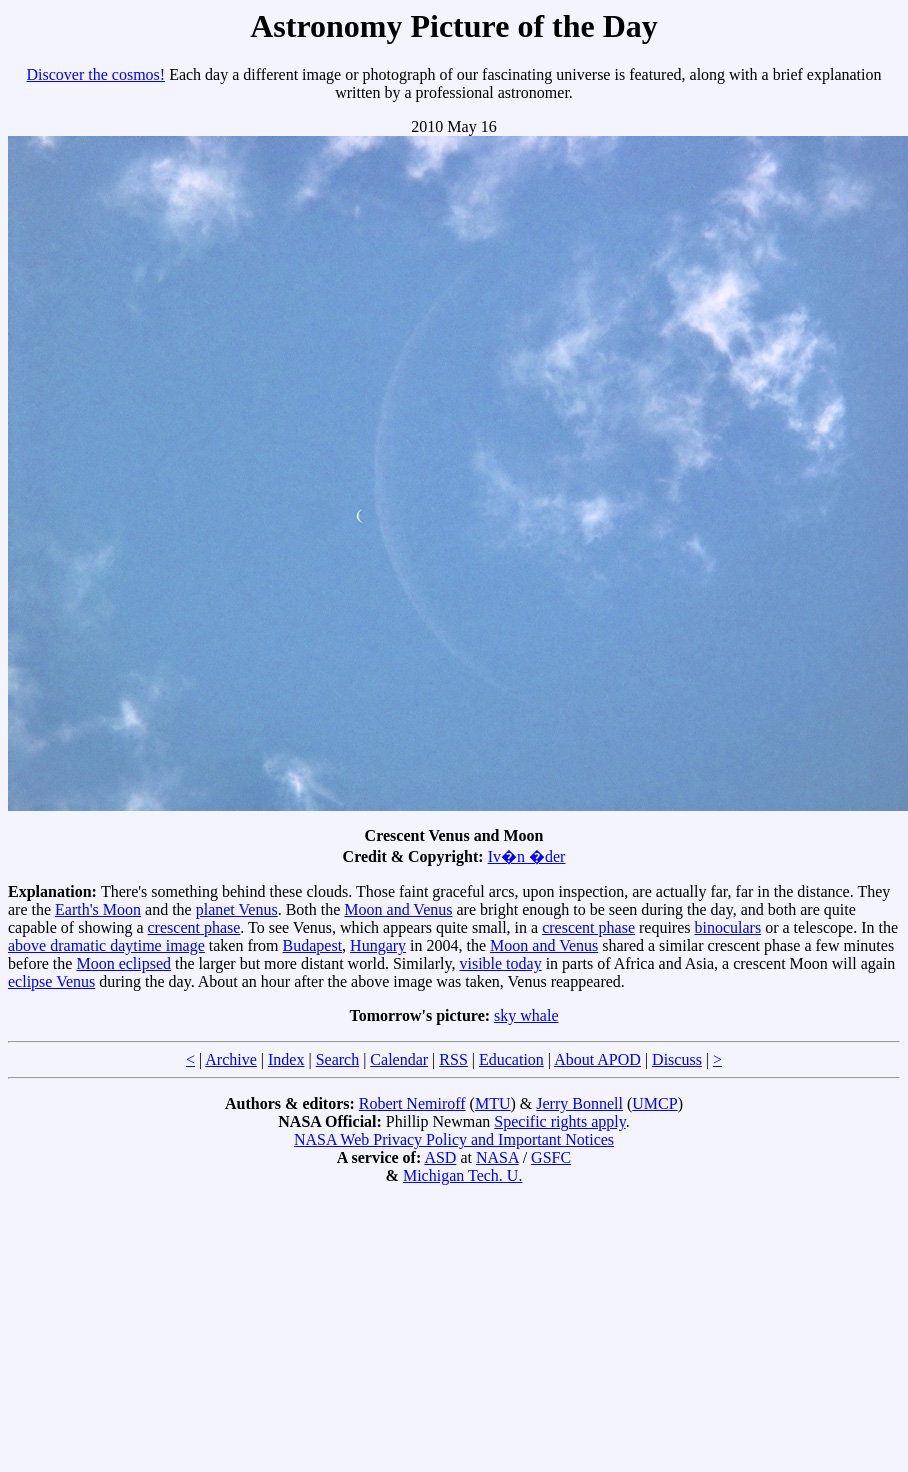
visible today (500, 963)
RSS (453, 1059)
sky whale (526, 1015)
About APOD (597, 1059)
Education (511, 1059)
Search (338, 1059)
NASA (497, 1157)
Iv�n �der (527, 856)
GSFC (551, 1157)
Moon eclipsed (123, 963)
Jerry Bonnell (579, 1103)
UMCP (654, 1103)
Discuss (677, 1059)
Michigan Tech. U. (462, 1175)
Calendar (399, 1059)
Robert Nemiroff (412, 1103)
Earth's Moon (98, 909)
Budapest (313, 945)
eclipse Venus (51, 981)
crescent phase (194, 927)
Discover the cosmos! (96, 74)
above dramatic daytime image (106, 945)
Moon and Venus (398, 909)
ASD (440, 1157)
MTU (493, 1103)
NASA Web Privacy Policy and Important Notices (454, 1139)
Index (286, 1059)
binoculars (728, 927)
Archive (231, 1059)
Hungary (378, 945)
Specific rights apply (559, 1121)
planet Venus (237, 909)
